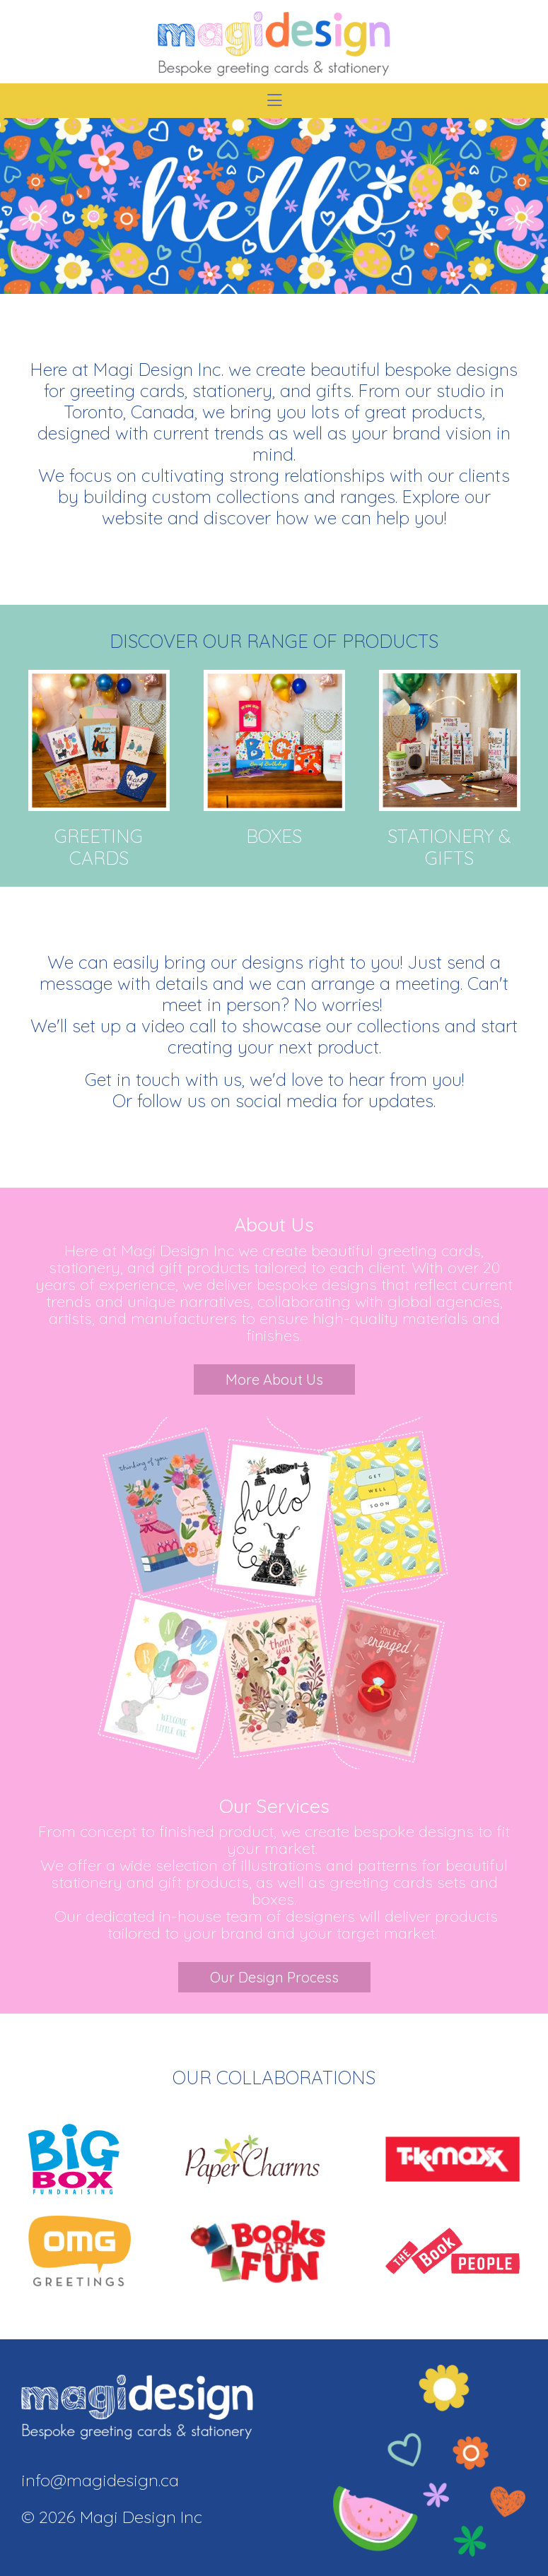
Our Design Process (274, 1977)
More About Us (274, 1379)
